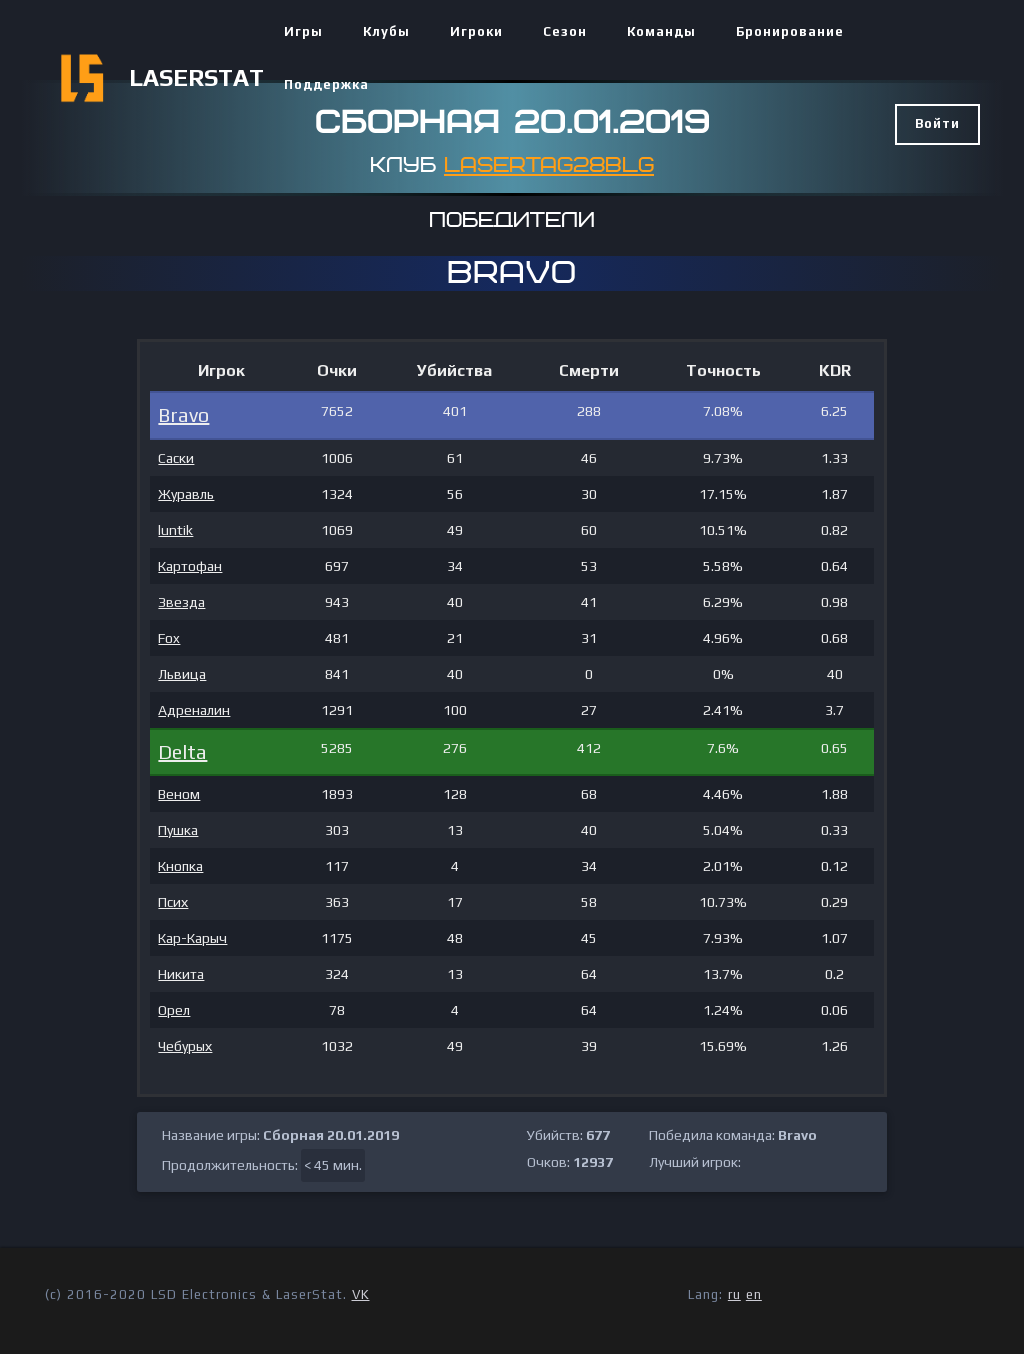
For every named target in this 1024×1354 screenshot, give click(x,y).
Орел (174, 1010)
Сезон (565, 31)
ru (734, 1294)
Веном (179, 794)
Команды (661, 31)
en (754, 1294)
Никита (181, 974)
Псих (173, 902)
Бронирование (790, 31)
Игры (303, 31)
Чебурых (185, 1046)
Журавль (186, 494)
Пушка (178, 830)
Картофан (190, 566)
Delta (182, 751)
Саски (176, 458)
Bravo (183, 414)
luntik (175, 530)
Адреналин (194, 710)
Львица (182, 674)
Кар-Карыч (192, 938)
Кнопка (180, 866)
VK (361, 1294)
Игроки (476, 31)
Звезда (181, 602)
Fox (169, 638)
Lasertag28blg (549, 165)
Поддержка (326, 84)
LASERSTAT (196, 77)
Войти (937, 123)
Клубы (386, 31)
